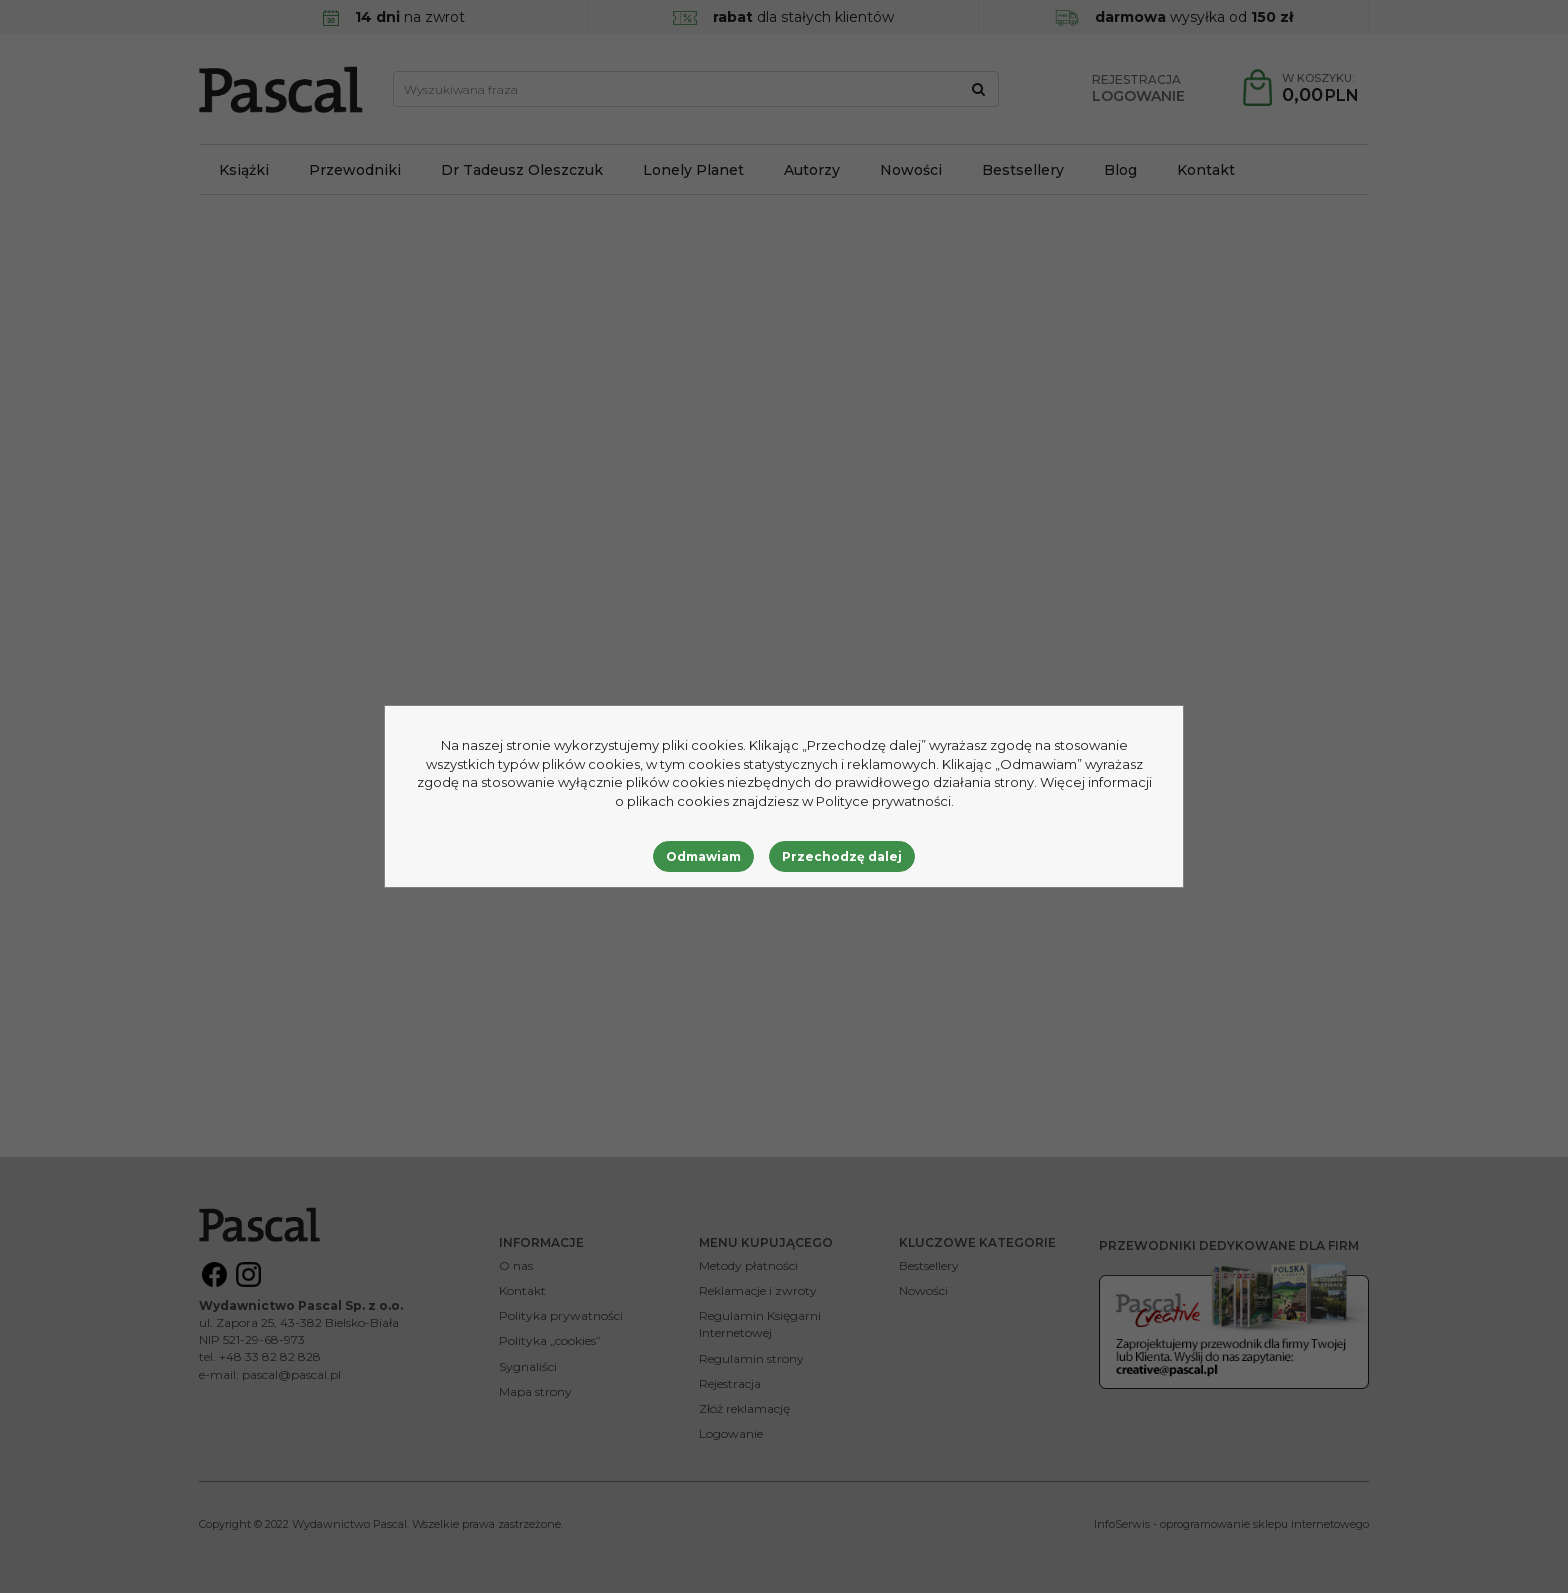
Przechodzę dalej (842, 856)
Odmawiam (703, 856)
